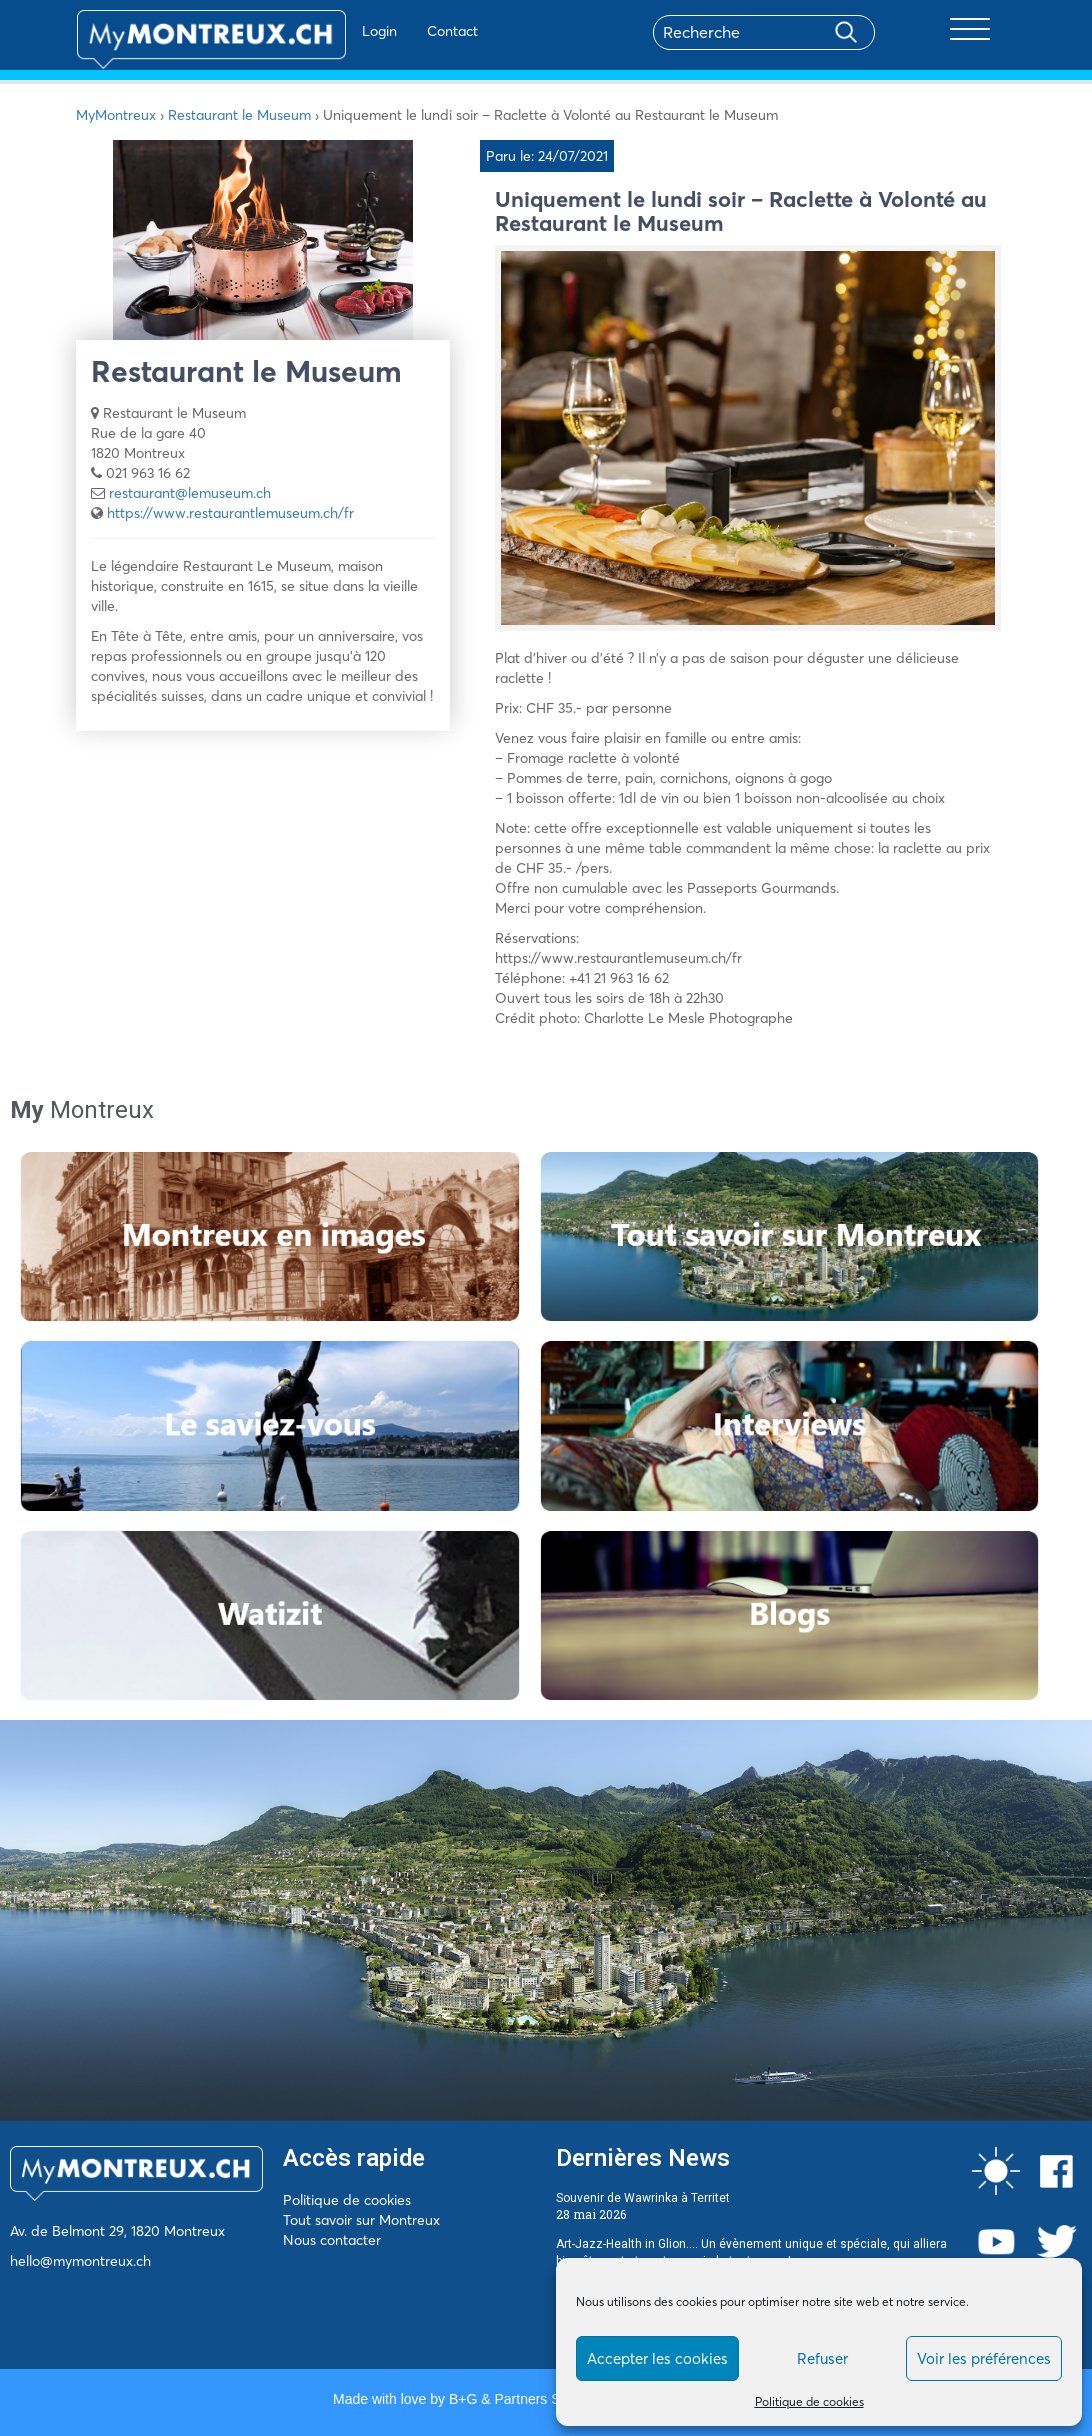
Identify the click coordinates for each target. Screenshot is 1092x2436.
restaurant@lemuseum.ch (190, 493)
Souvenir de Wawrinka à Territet (643, 2198)
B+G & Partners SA (509, 2399)
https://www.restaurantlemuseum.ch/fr (230, 513)
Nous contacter (332, 2240)
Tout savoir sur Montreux (361, 2220)
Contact (394, 31)
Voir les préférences (984, 2358)
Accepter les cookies (657, 2358)
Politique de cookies (809, 2401)
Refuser (822, 2358)
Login (321, 31)
